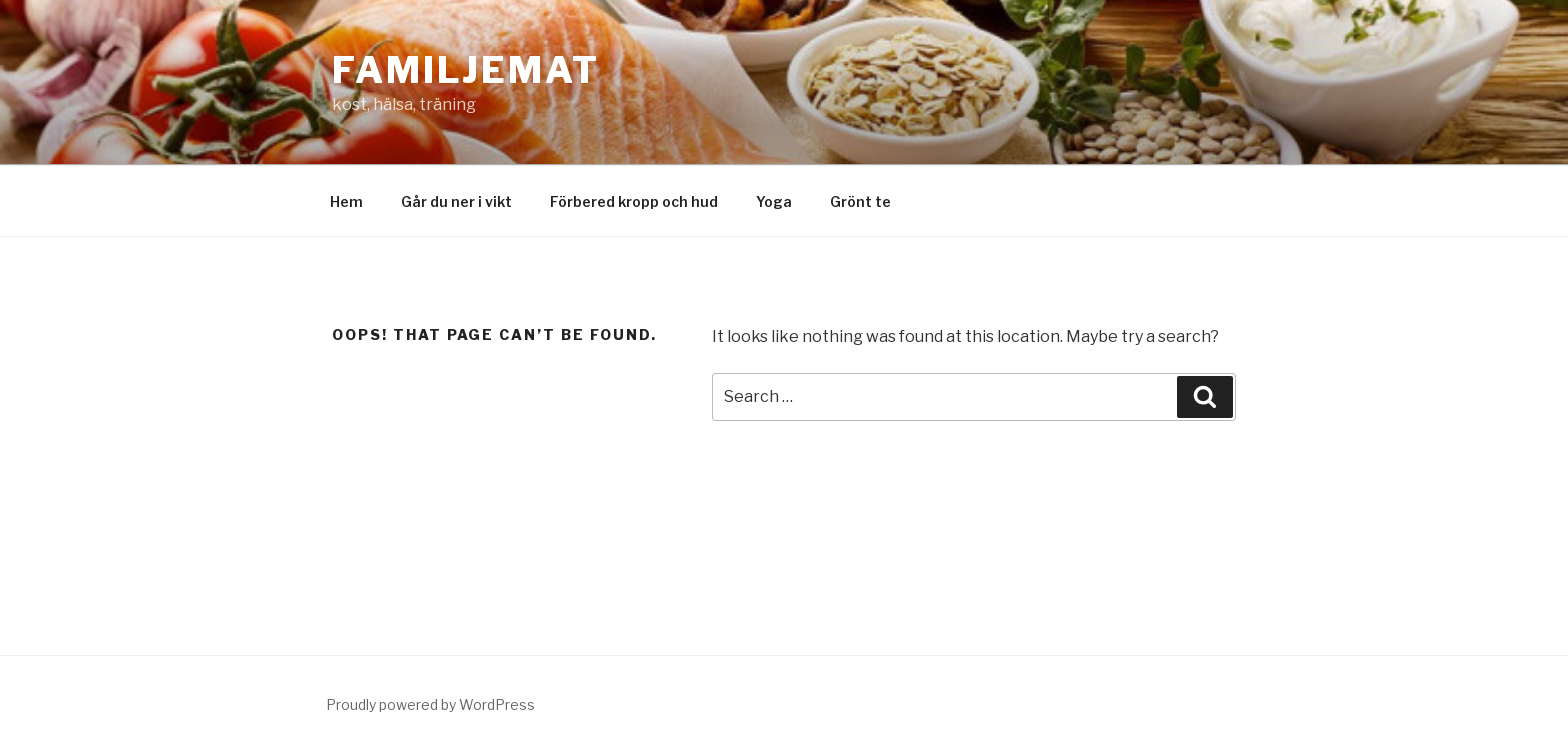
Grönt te (860, 201)
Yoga (774, 201)
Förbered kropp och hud (634, 201)
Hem (346, 201)
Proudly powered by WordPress (430, 704)
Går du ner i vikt (456, 201)
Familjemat (466, 70)
